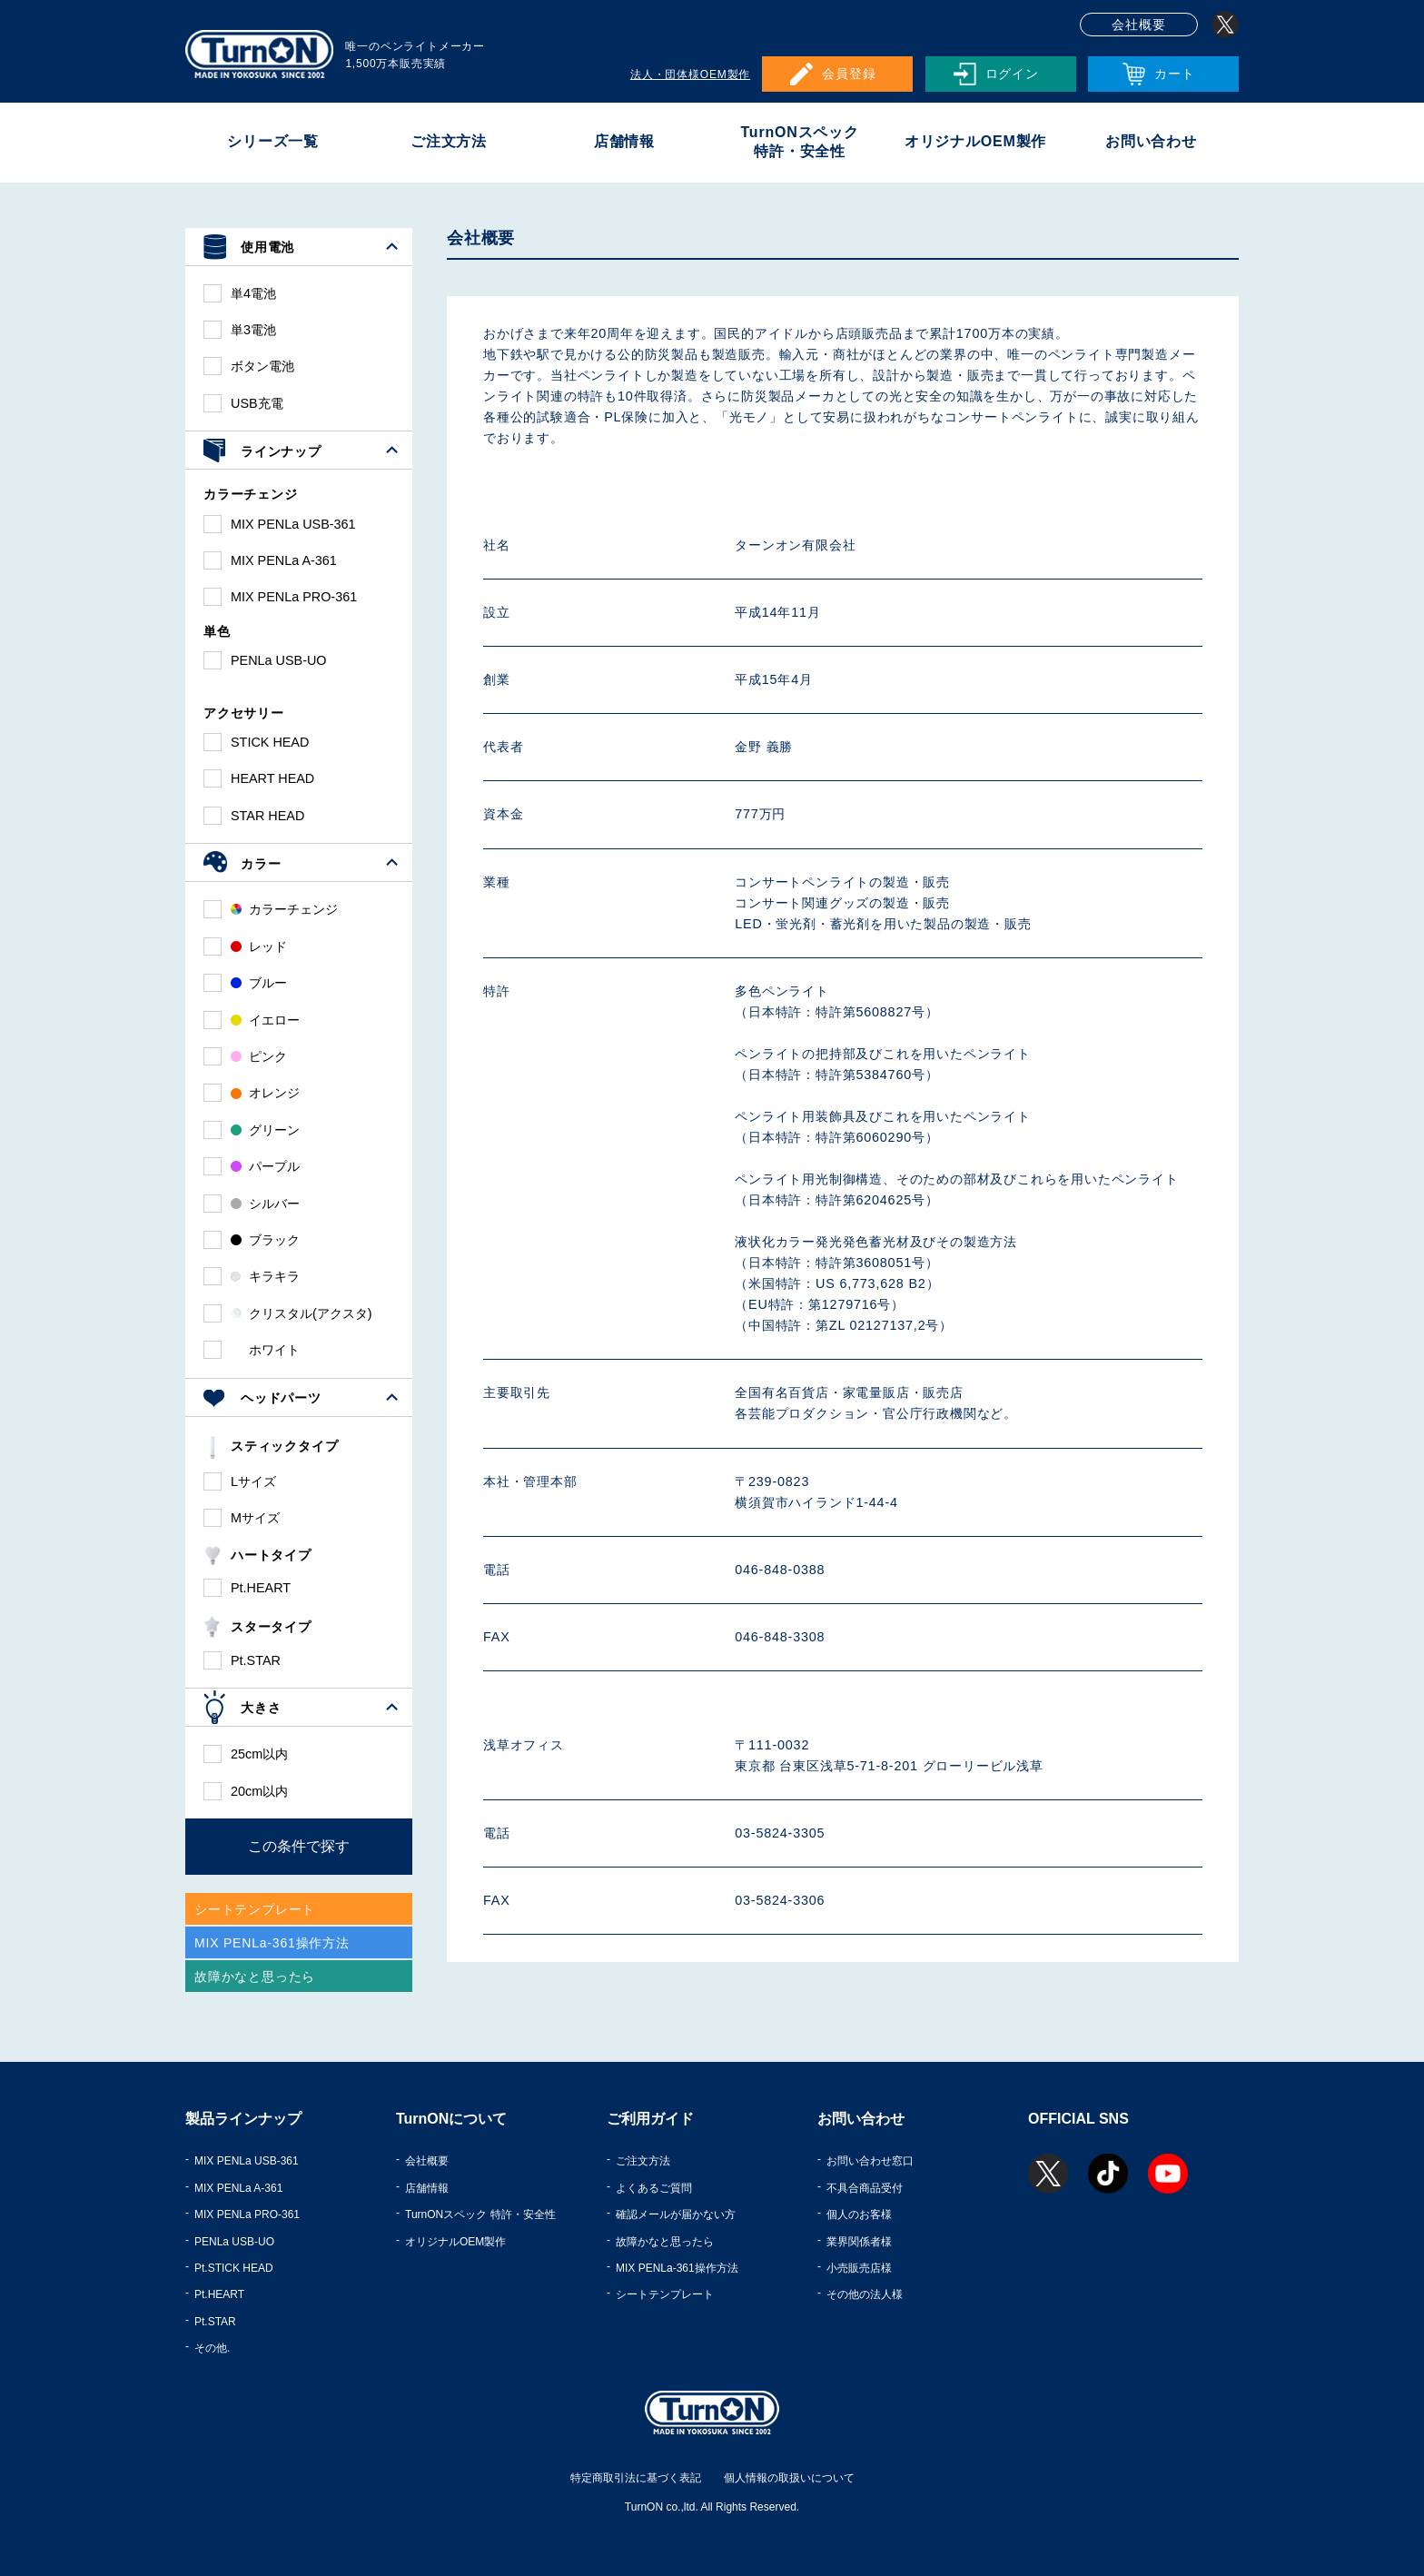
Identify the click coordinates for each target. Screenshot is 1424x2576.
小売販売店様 (859, 2268)
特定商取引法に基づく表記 (635, 2478)
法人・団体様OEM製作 (690, 74)
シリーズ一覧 (273, 141)
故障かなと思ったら (665, 2241)
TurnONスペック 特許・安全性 (480, 2214)
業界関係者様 (859, 2241)
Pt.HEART (219, 2294)
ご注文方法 (448, 141)
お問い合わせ (1151, 141)
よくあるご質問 (654, 2188)
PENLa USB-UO (234, 2241)
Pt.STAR (215, 2321)
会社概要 (1138, 24)
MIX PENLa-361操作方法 (677, 2268)
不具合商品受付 (864, 2188)
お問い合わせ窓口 (870, 2161)
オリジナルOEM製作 (975, 141)
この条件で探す (299, 1846)
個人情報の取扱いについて (789, 2478)
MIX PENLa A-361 (238, 2188)
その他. (212, 2348)
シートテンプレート (665, 2294)
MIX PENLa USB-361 (246, 2161)
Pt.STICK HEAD (233, 2268)
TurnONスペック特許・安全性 (799, 141)
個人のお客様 (859, 2214)
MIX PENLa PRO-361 (247, 2214)
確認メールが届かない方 (676, 2214)
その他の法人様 (864, 2294)
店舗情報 (624, 141)
